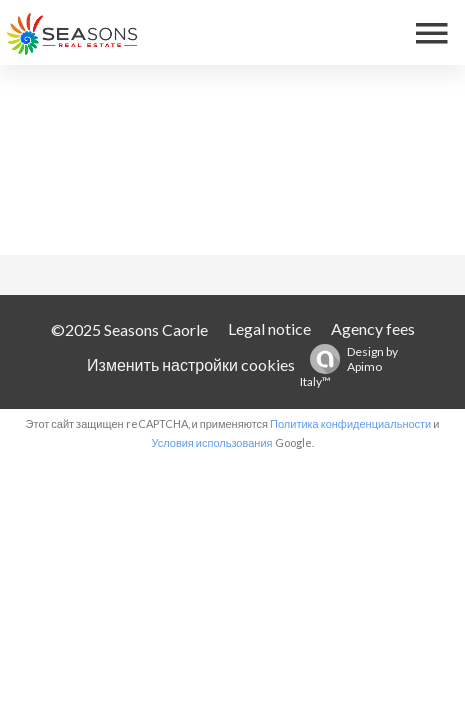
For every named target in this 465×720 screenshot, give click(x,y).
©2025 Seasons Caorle (129, 329)
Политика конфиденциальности (350, 423)
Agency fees (373, 328)
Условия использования (211, 442)
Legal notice (269, 328)
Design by (349, 366)
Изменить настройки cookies (191, 364)
